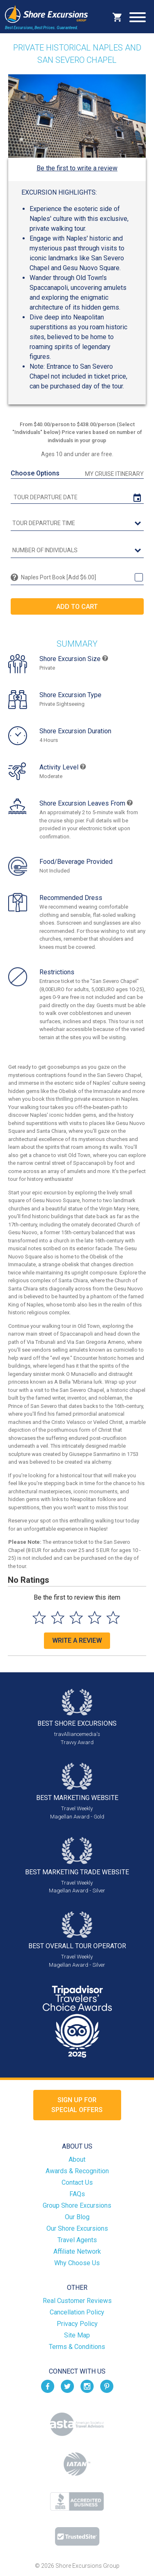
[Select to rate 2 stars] (57, 1617)
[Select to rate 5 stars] (113, 1617)
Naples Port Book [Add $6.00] (58, 577)
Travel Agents (77, 2240)
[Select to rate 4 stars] (94, 1617)
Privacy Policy (77, 2324)
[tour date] (77, 497)
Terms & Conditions (77, 2347)
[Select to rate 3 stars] (76, 1617)
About (77, 2159)
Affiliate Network (77, 2251)
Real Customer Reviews (77, 2301)
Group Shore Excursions (77, 2205)
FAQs (77, 2194)
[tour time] (77, 523)
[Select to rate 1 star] (39, 1617)
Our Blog (77, 2217)
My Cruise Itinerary (114, 474)
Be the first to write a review (77, 168)
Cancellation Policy (77, 2312)
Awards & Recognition (77, 2171)
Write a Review (77, 1640)
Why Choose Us (77, 2263)
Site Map (77, 2335)
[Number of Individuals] (77, 550)
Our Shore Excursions (77, 2228)
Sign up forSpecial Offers (77, 2105)
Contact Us (77, 2182)
